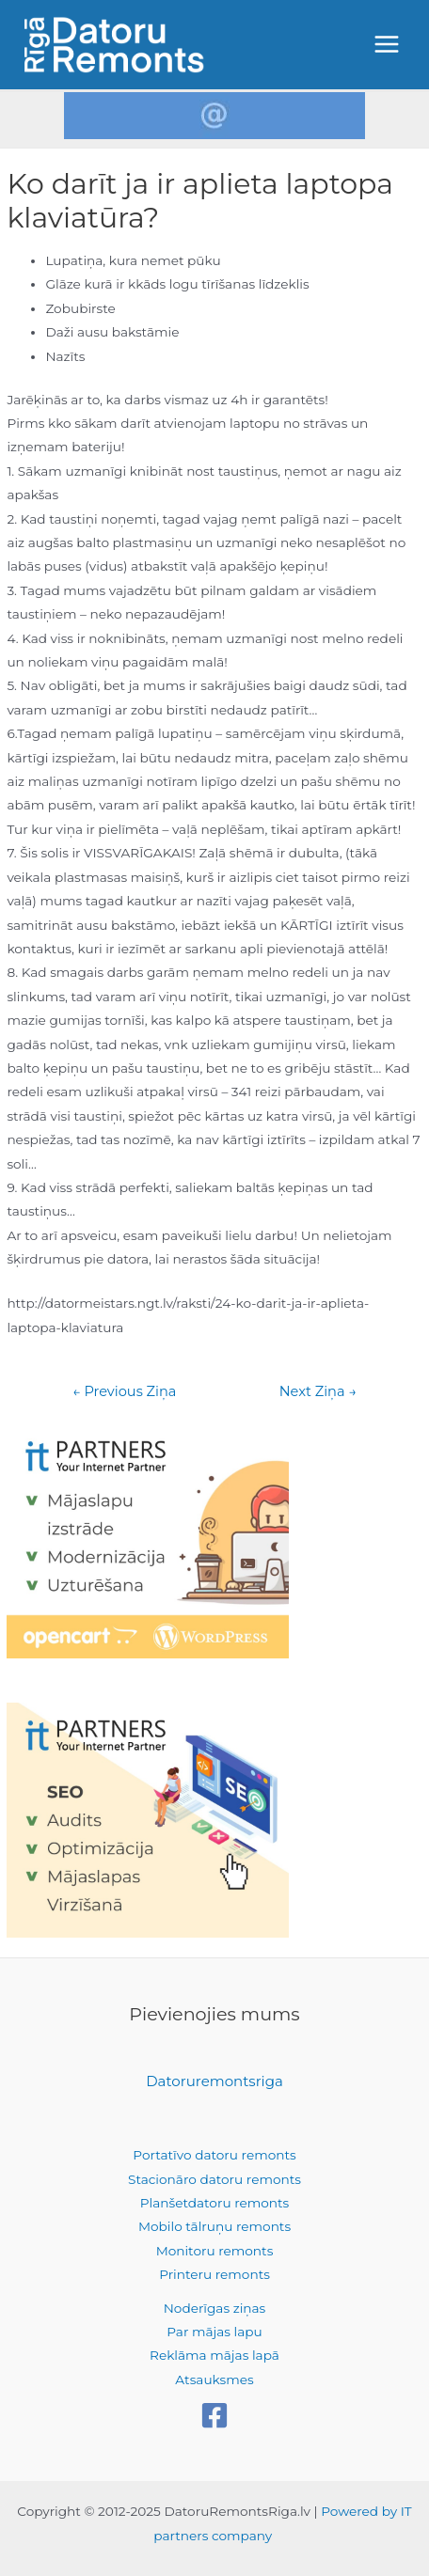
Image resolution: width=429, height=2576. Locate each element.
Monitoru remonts (215, 2250)
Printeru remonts (214, 2274)
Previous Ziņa (124, 1392)
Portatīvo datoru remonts (214, 2154)
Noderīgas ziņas (215, 2308)
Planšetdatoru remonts (215, 2202)
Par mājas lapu (214, 2331)
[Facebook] (214, 2415)
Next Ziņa (318, 1392)
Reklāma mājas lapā (214, 2355)
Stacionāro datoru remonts (214, 2179)
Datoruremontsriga (214, 2081)
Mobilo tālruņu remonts (214, 2226)
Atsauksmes (214, 2379)
